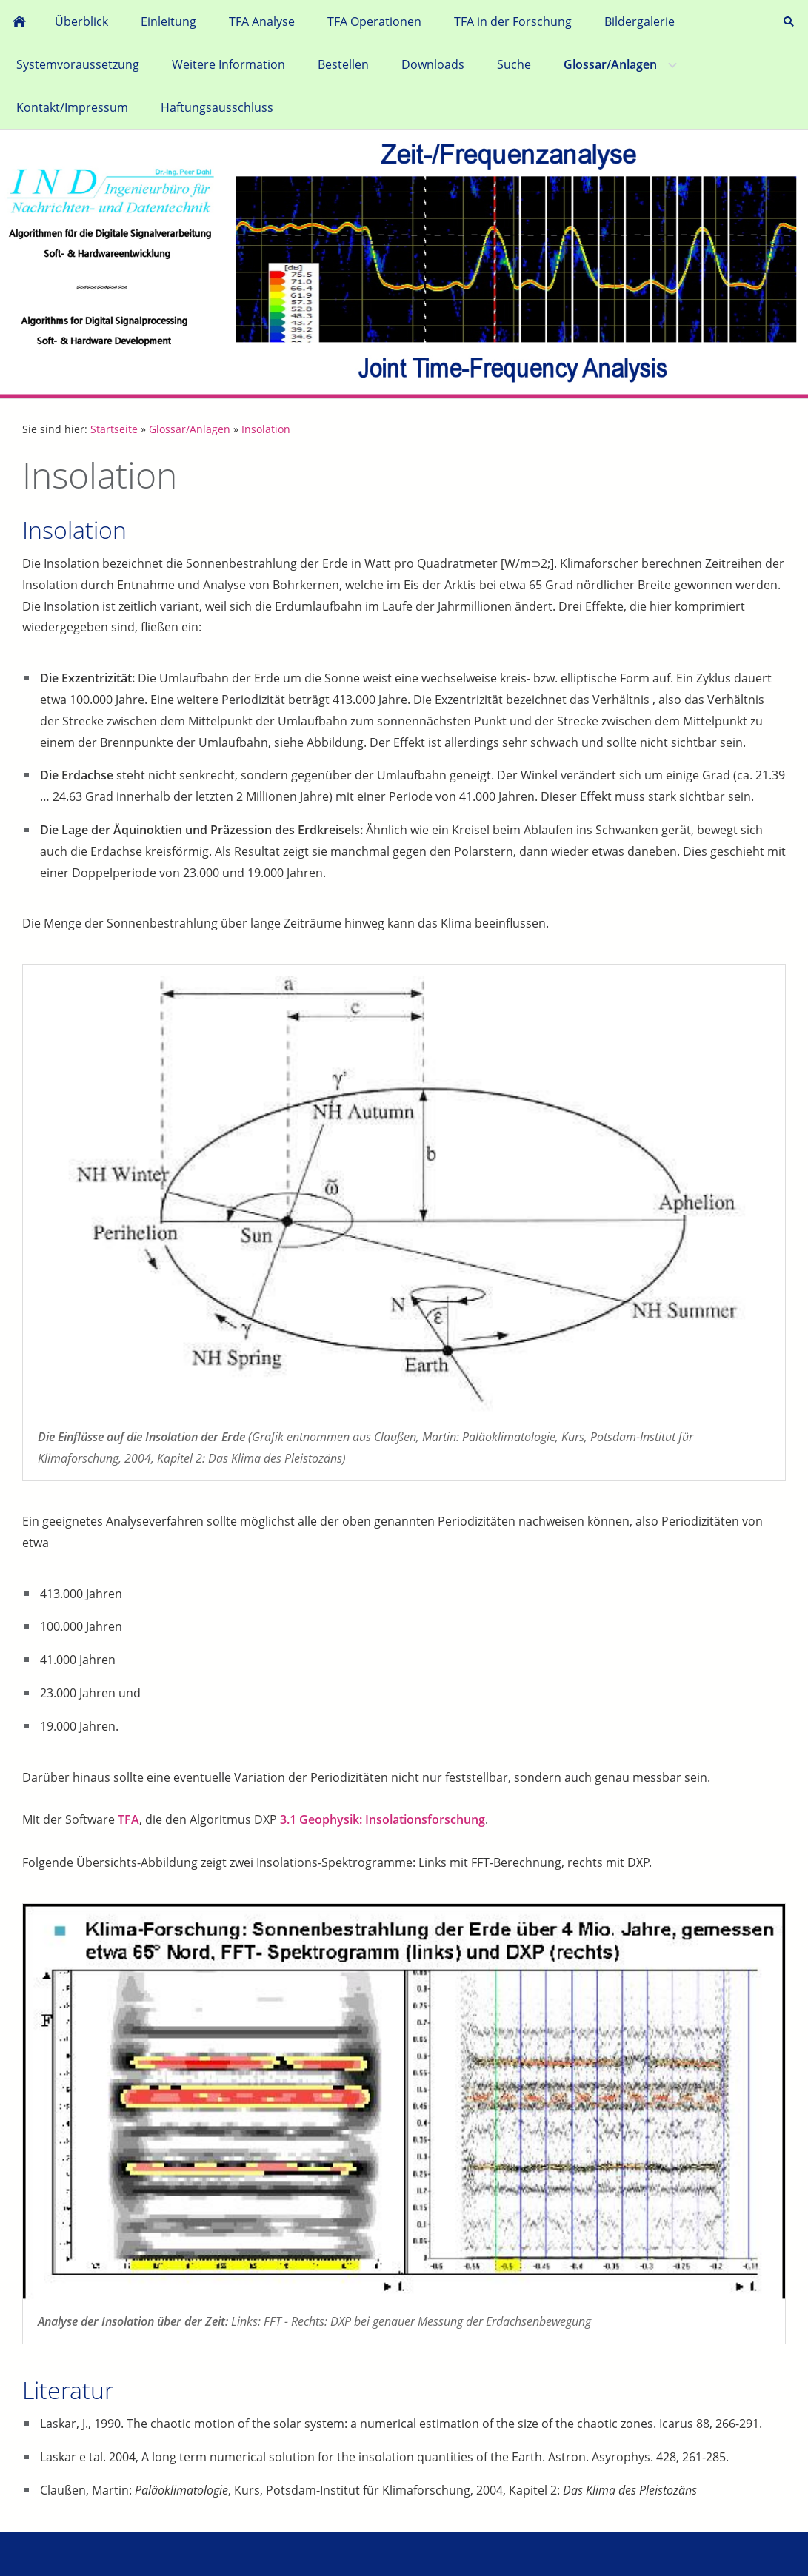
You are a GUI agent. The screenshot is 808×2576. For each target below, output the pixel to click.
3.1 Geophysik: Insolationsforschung (382, 1819)
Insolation (265, 429)
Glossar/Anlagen (189, 429)
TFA (128, 1819)
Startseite (114, 429)
